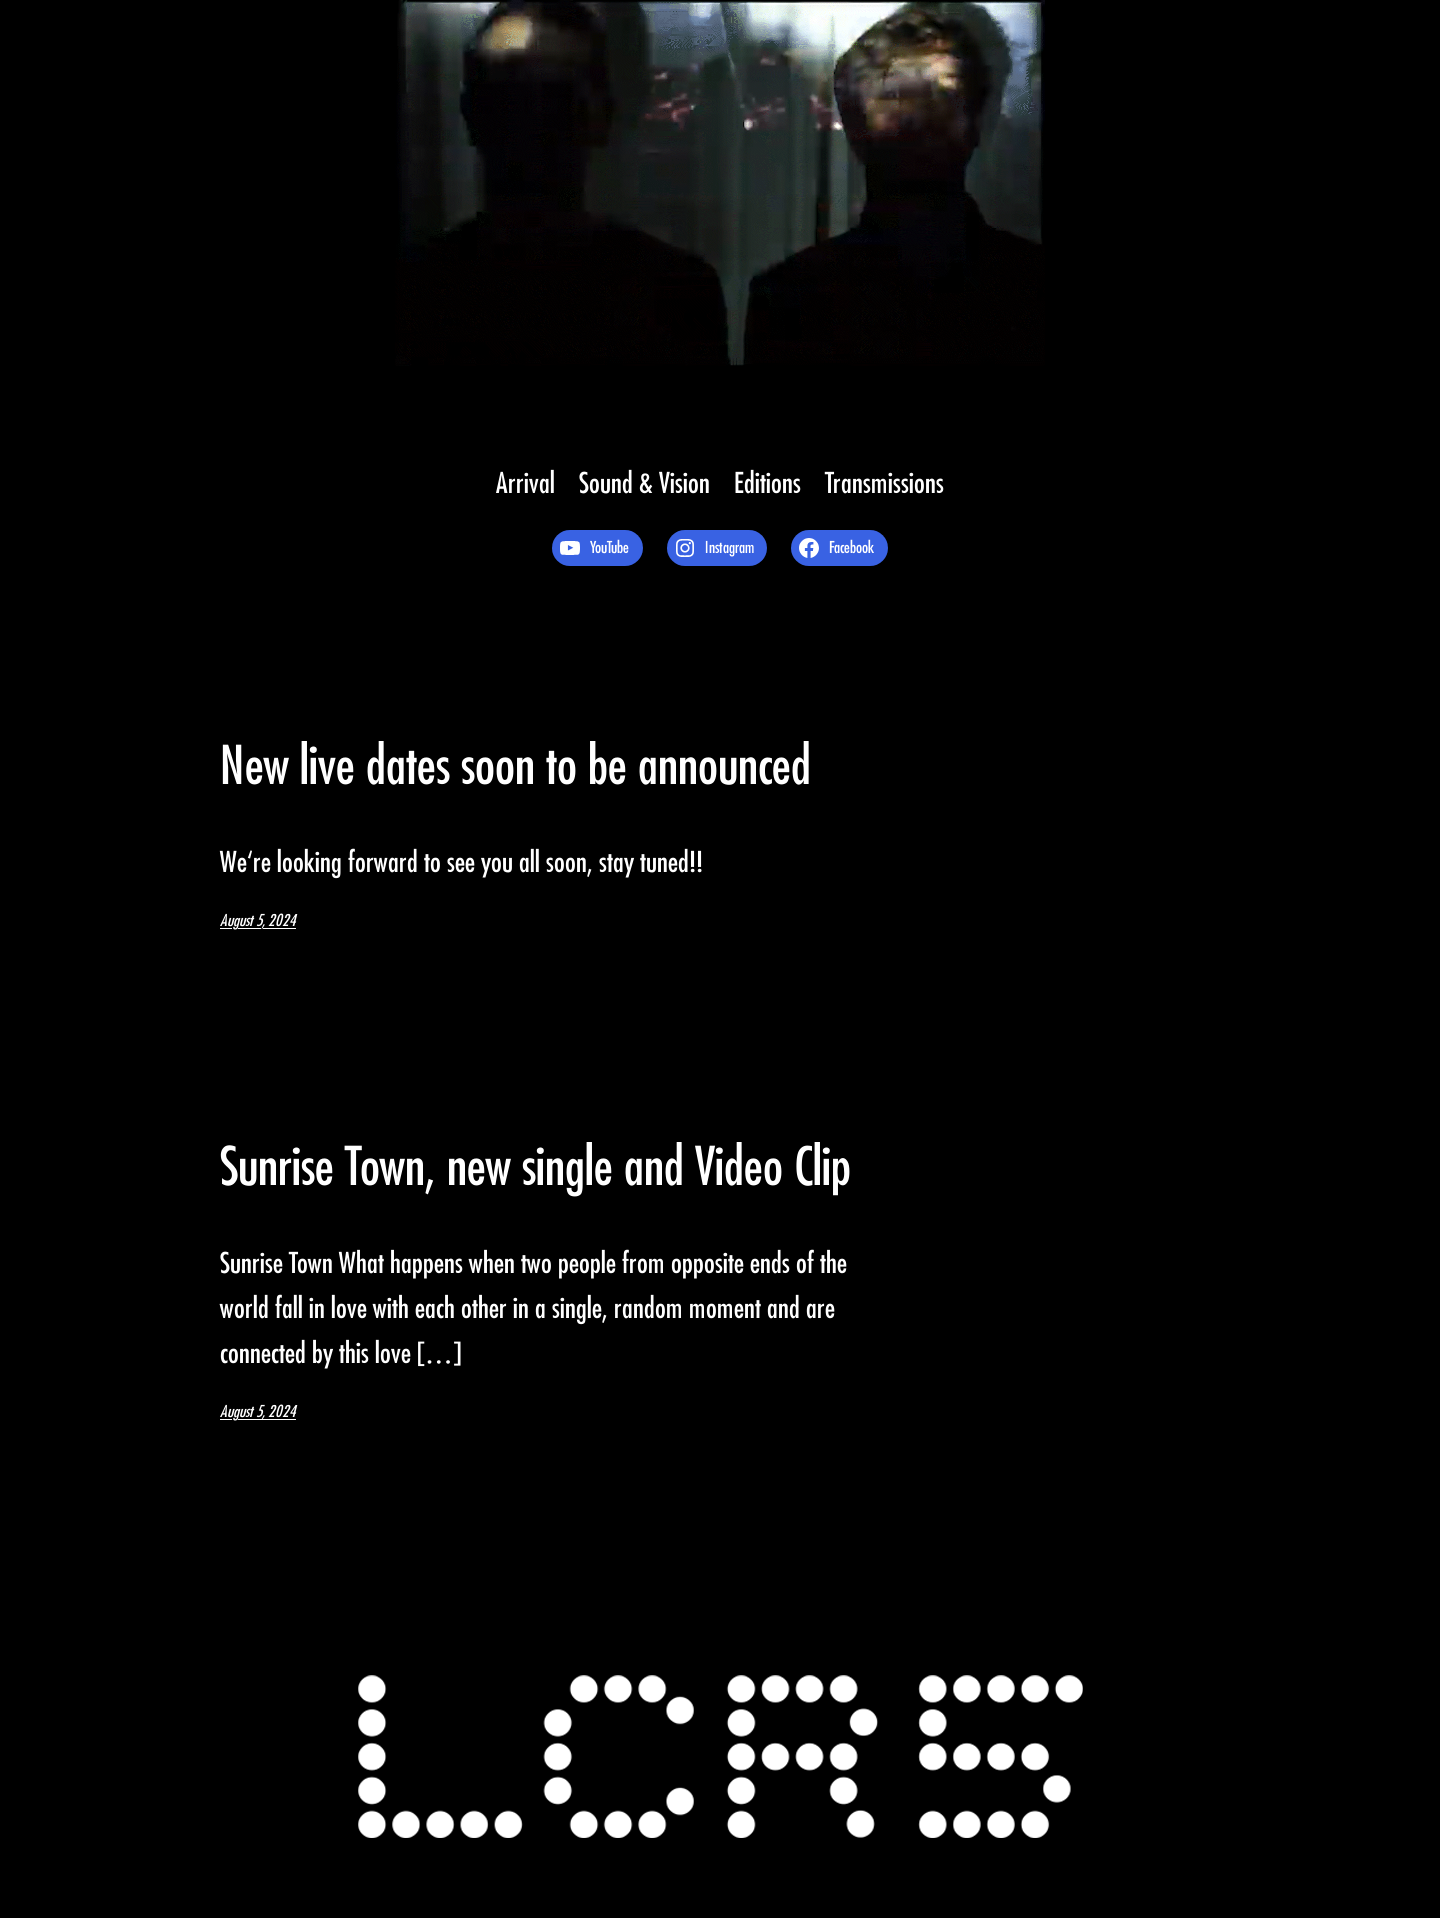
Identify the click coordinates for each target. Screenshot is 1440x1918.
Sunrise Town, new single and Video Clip (535, 1168)
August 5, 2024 (258, 921)
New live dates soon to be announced (515, 767)
